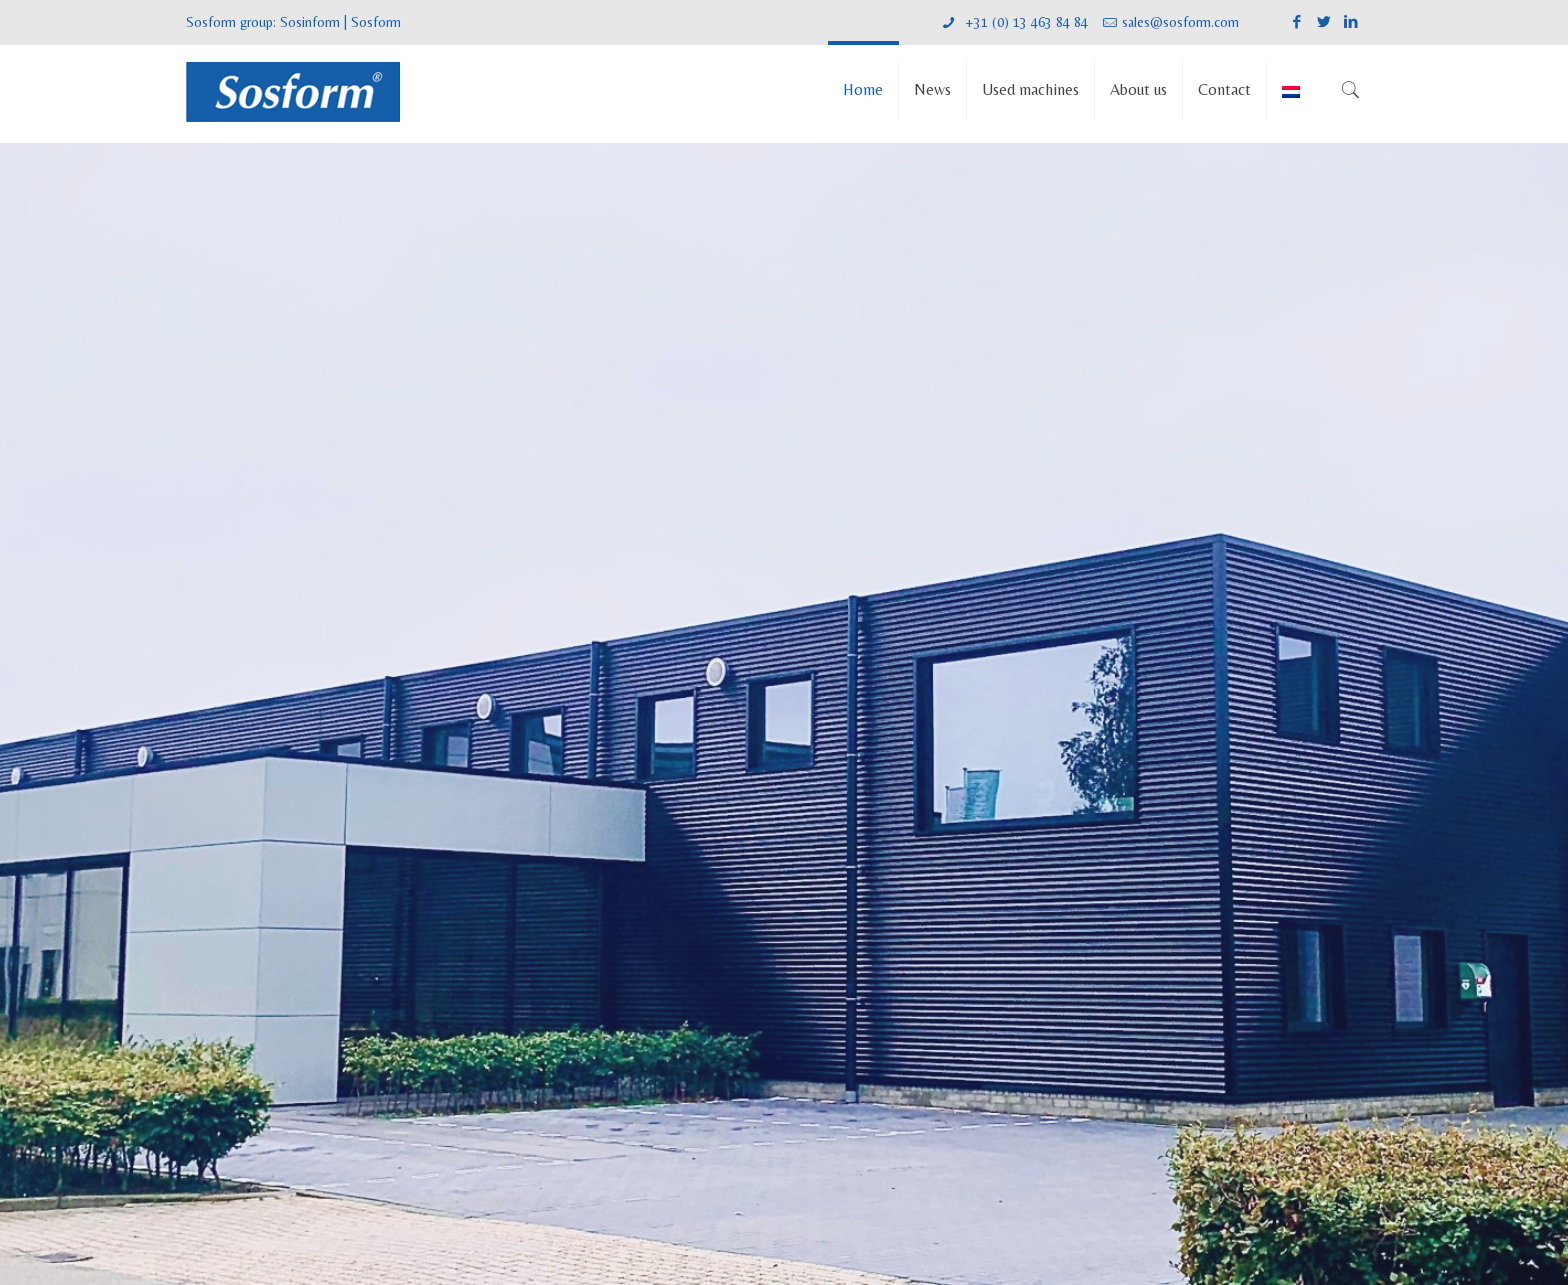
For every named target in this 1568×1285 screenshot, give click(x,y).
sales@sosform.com (1180, 22)
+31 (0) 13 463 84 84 (1024, 22)
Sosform (376, 22)
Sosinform (310, 22)
